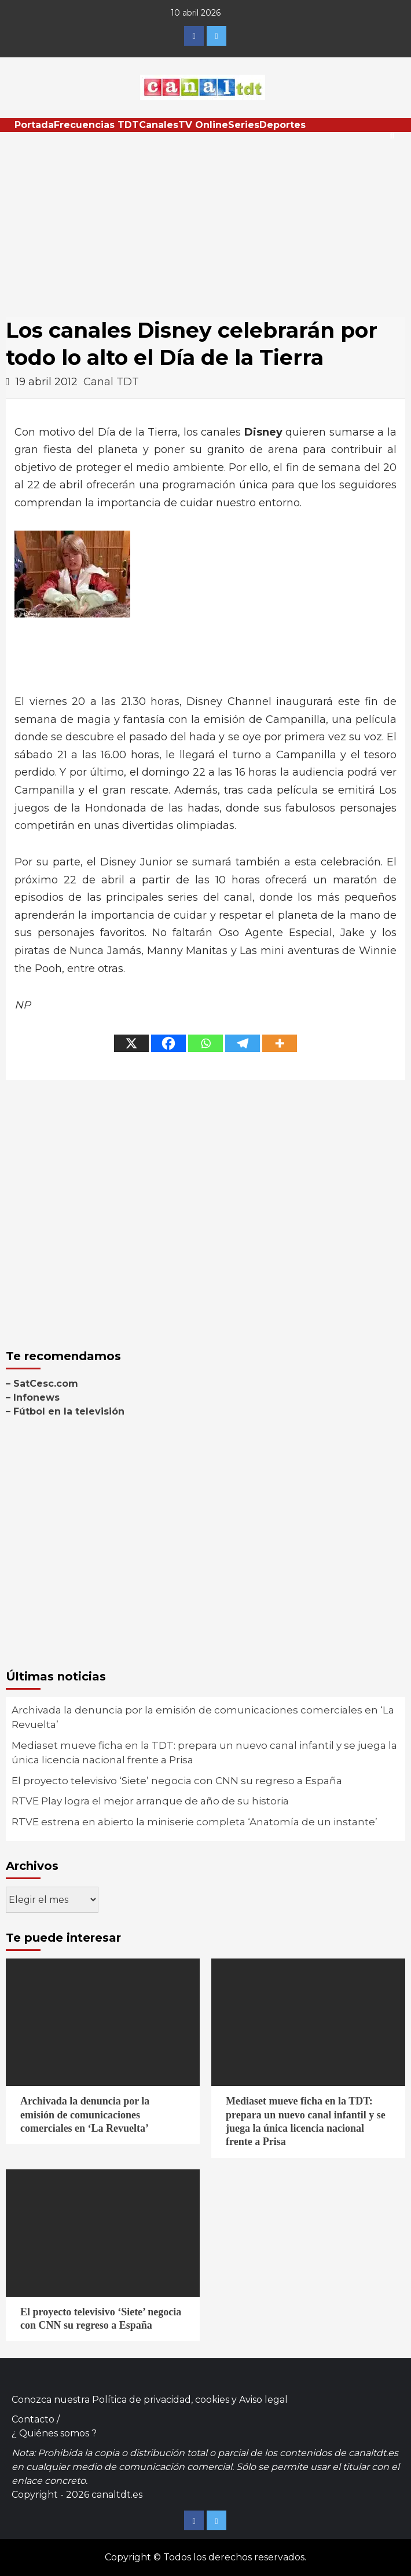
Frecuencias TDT (96, 124)
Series (243, 124)
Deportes (282, 124)
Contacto (33, 2419)
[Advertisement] (205, 219)
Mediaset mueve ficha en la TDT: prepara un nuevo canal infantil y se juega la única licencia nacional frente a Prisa (204, 1753)
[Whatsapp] (205, 1043)
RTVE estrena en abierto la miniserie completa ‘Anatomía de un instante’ (194, 1822)
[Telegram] (242, 1043)
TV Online (203, 124)
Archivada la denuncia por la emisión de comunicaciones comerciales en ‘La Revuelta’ (203, 1717)
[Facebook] (168, 1043)
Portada (34, 124)
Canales (158, 124)
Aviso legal (263, 2399)
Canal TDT (111, 381)
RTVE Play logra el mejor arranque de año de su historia (150, 1801)
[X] (131, 1043)
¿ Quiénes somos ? (54, 2433)
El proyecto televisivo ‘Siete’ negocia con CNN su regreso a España (177, 1780)
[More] (279, 1043)
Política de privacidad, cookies (160, 2399)
